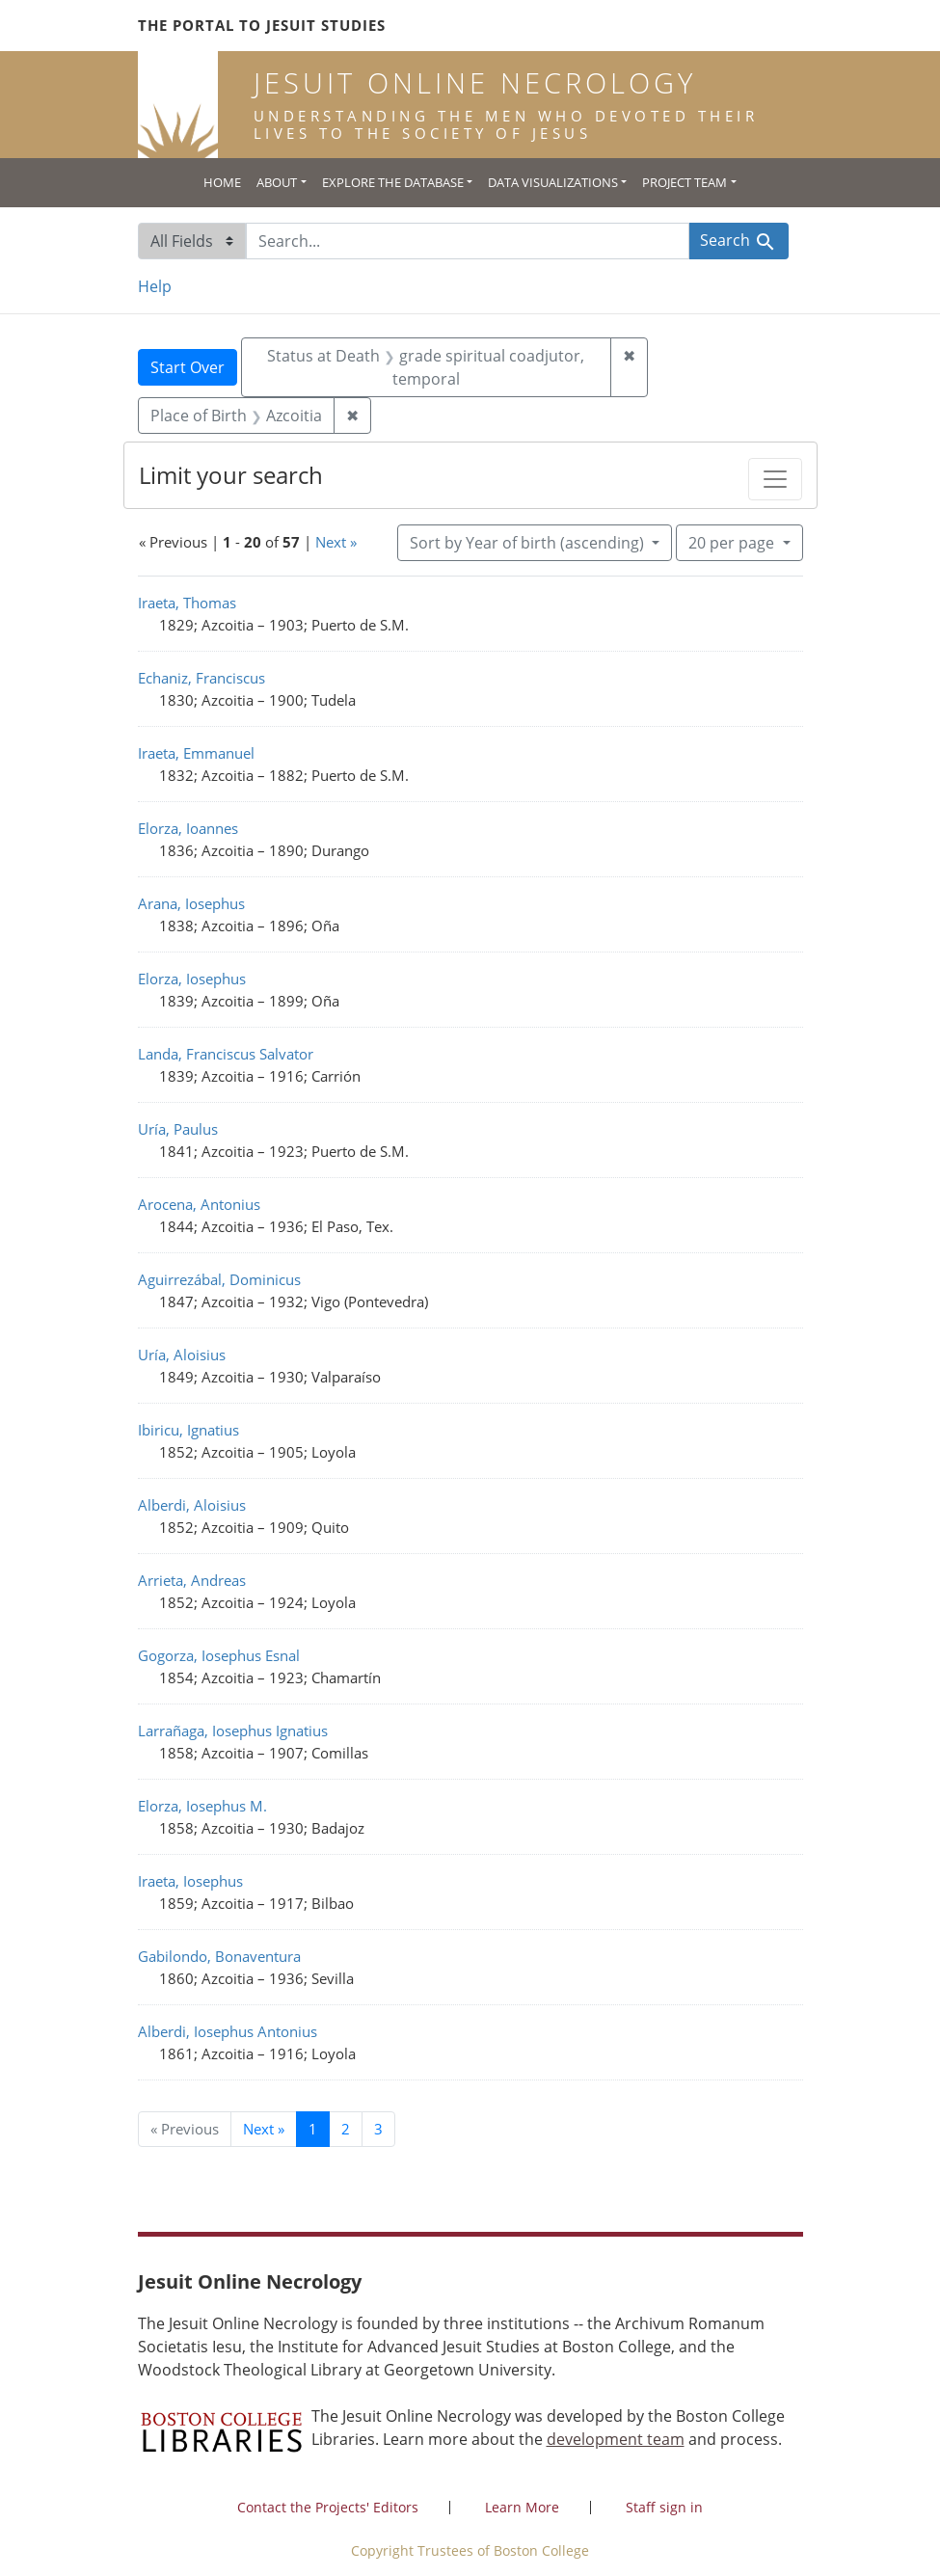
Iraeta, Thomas (187, 602)
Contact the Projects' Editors (327, 2507)
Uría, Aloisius (182, 1354)
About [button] (276, 182)
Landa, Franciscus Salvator (225, 1053)
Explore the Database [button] (393, 182)
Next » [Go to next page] (263, 2128)
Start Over (187, 367)
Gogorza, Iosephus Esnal (219, 1655)
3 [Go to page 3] (378, 2128)
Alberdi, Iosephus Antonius (227, 2031)
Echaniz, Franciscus (201, 677)
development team (616, 2439)
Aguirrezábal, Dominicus (219, 1279)
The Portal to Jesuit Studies (262, 25)
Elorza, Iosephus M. (202, 1805)
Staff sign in (664, 2507)
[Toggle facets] (775, 479)
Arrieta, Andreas (192, 1580)
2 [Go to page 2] (345, 2128)
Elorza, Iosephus (192, 978)
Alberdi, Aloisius (192, 1505)
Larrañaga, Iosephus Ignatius (233, 1730)
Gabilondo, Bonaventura (219, 1956)
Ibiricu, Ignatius (188, 1429)
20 (733, 541)
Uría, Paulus (178, 1129)
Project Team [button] (684, 182)
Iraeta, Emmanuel (196, 753)
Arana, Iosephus (191, 903)
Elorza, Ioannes (188, 828)
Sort (529, 542)
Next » (336, 541)
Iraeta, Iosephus (190, 1881)
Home (222, 182)
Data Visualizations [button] (553, 182)
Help (155, 286)
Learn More (522, 2507)
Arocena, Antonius (199, 1204)
